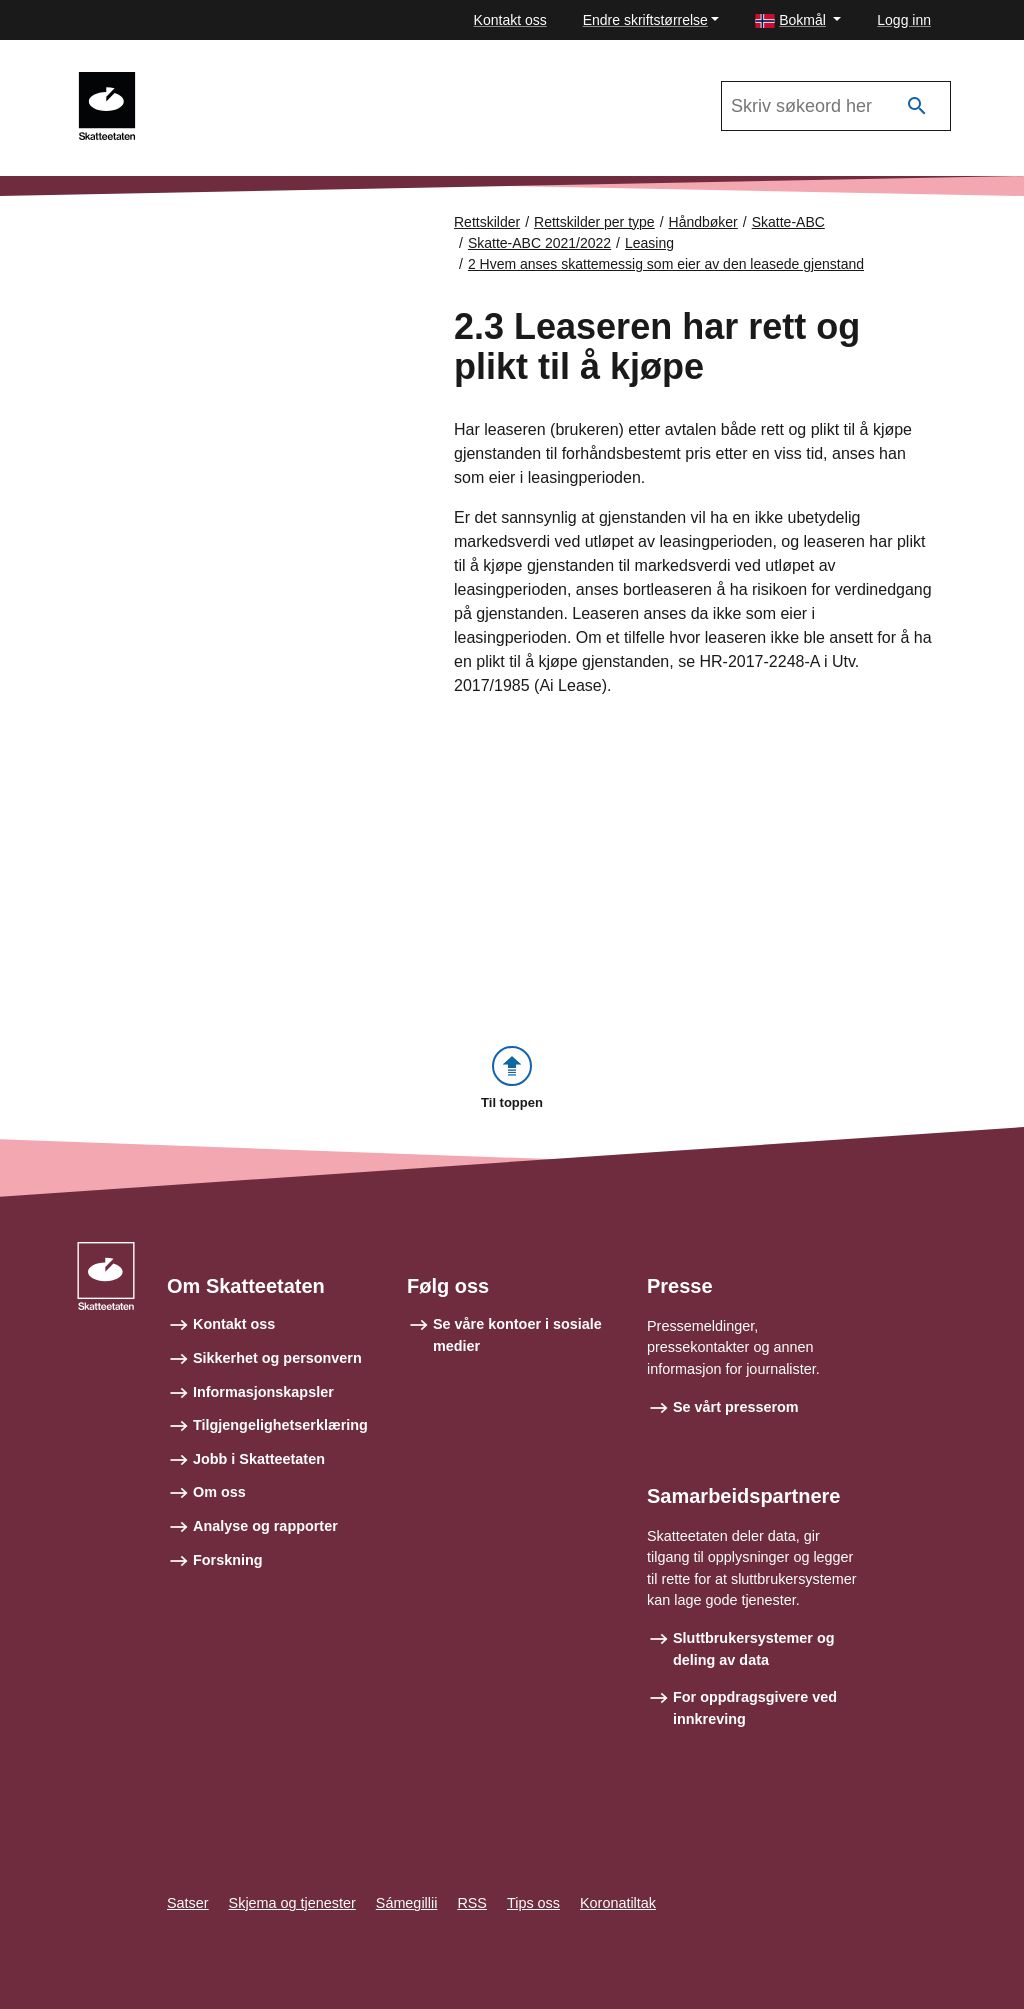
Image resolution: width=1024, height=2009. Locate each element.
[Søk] (917, 106)
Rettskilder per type (594, 222)
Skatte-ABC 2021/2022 (241, 81)
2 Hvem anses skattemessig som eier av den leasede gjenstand (666, 264)
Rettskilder (487, 222)
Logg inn (904, 20)
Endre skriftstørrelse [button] (645, 20)
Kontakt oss (510, 20)
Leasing (649, 243)
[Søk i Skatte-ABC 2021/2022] (836, 106)
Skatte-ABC (788, 222)
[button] (798, 20)
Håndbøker (703, 222)
